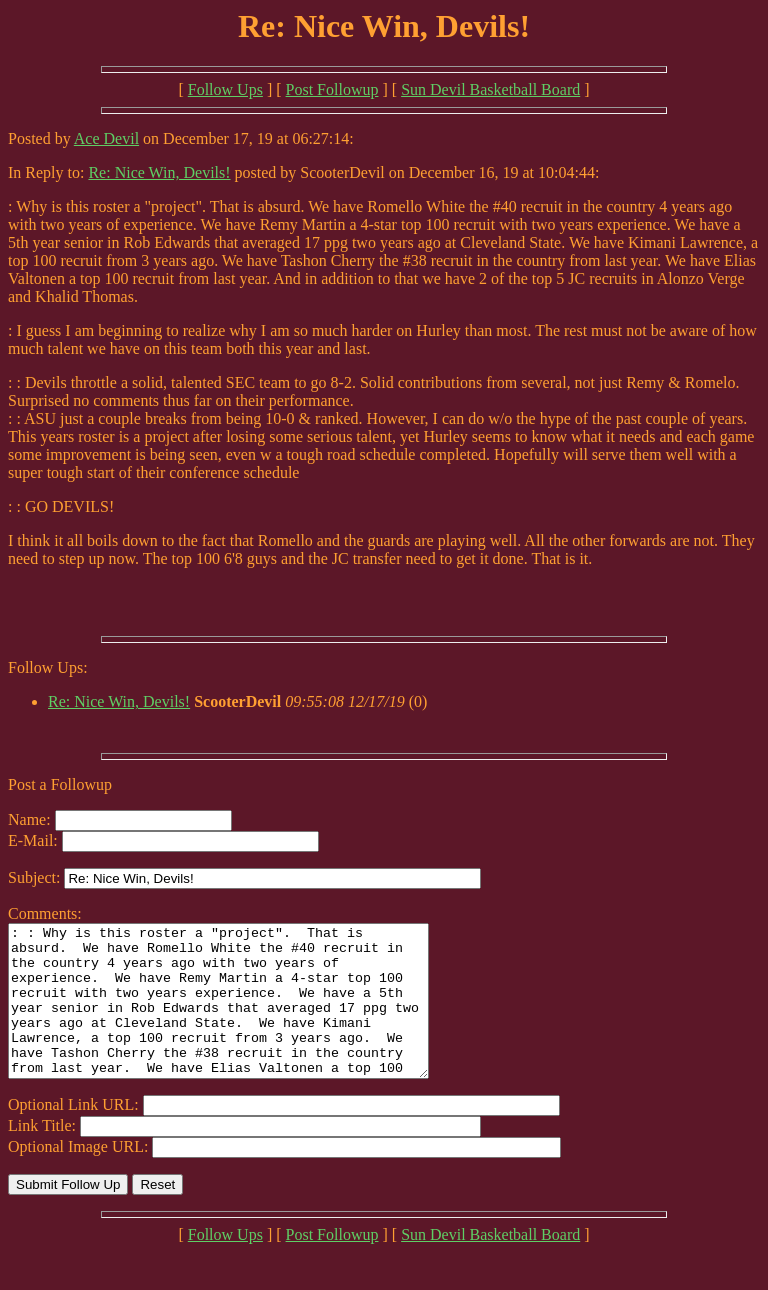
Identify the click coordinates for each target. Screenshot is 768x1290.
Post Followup (332, 89)
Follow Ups (225, 89)
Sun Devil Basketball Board (490, 89)
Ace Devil (106, 138)
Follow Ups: (48, 667)
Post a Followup (60, 784)
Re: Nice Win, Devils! (159, 172)
